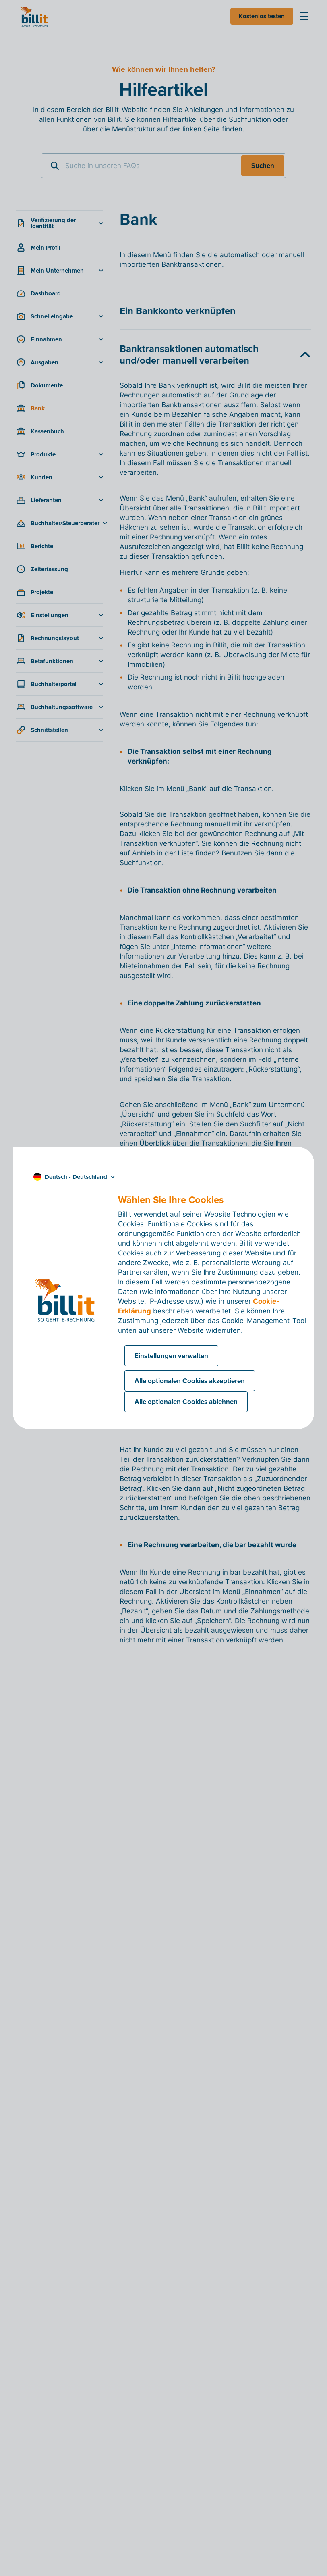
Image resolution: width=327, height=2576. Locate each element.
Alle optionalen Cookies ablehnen (186, 1402)
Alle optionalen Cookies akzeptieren (190, 1381)
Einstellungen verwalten (171, 1356)
